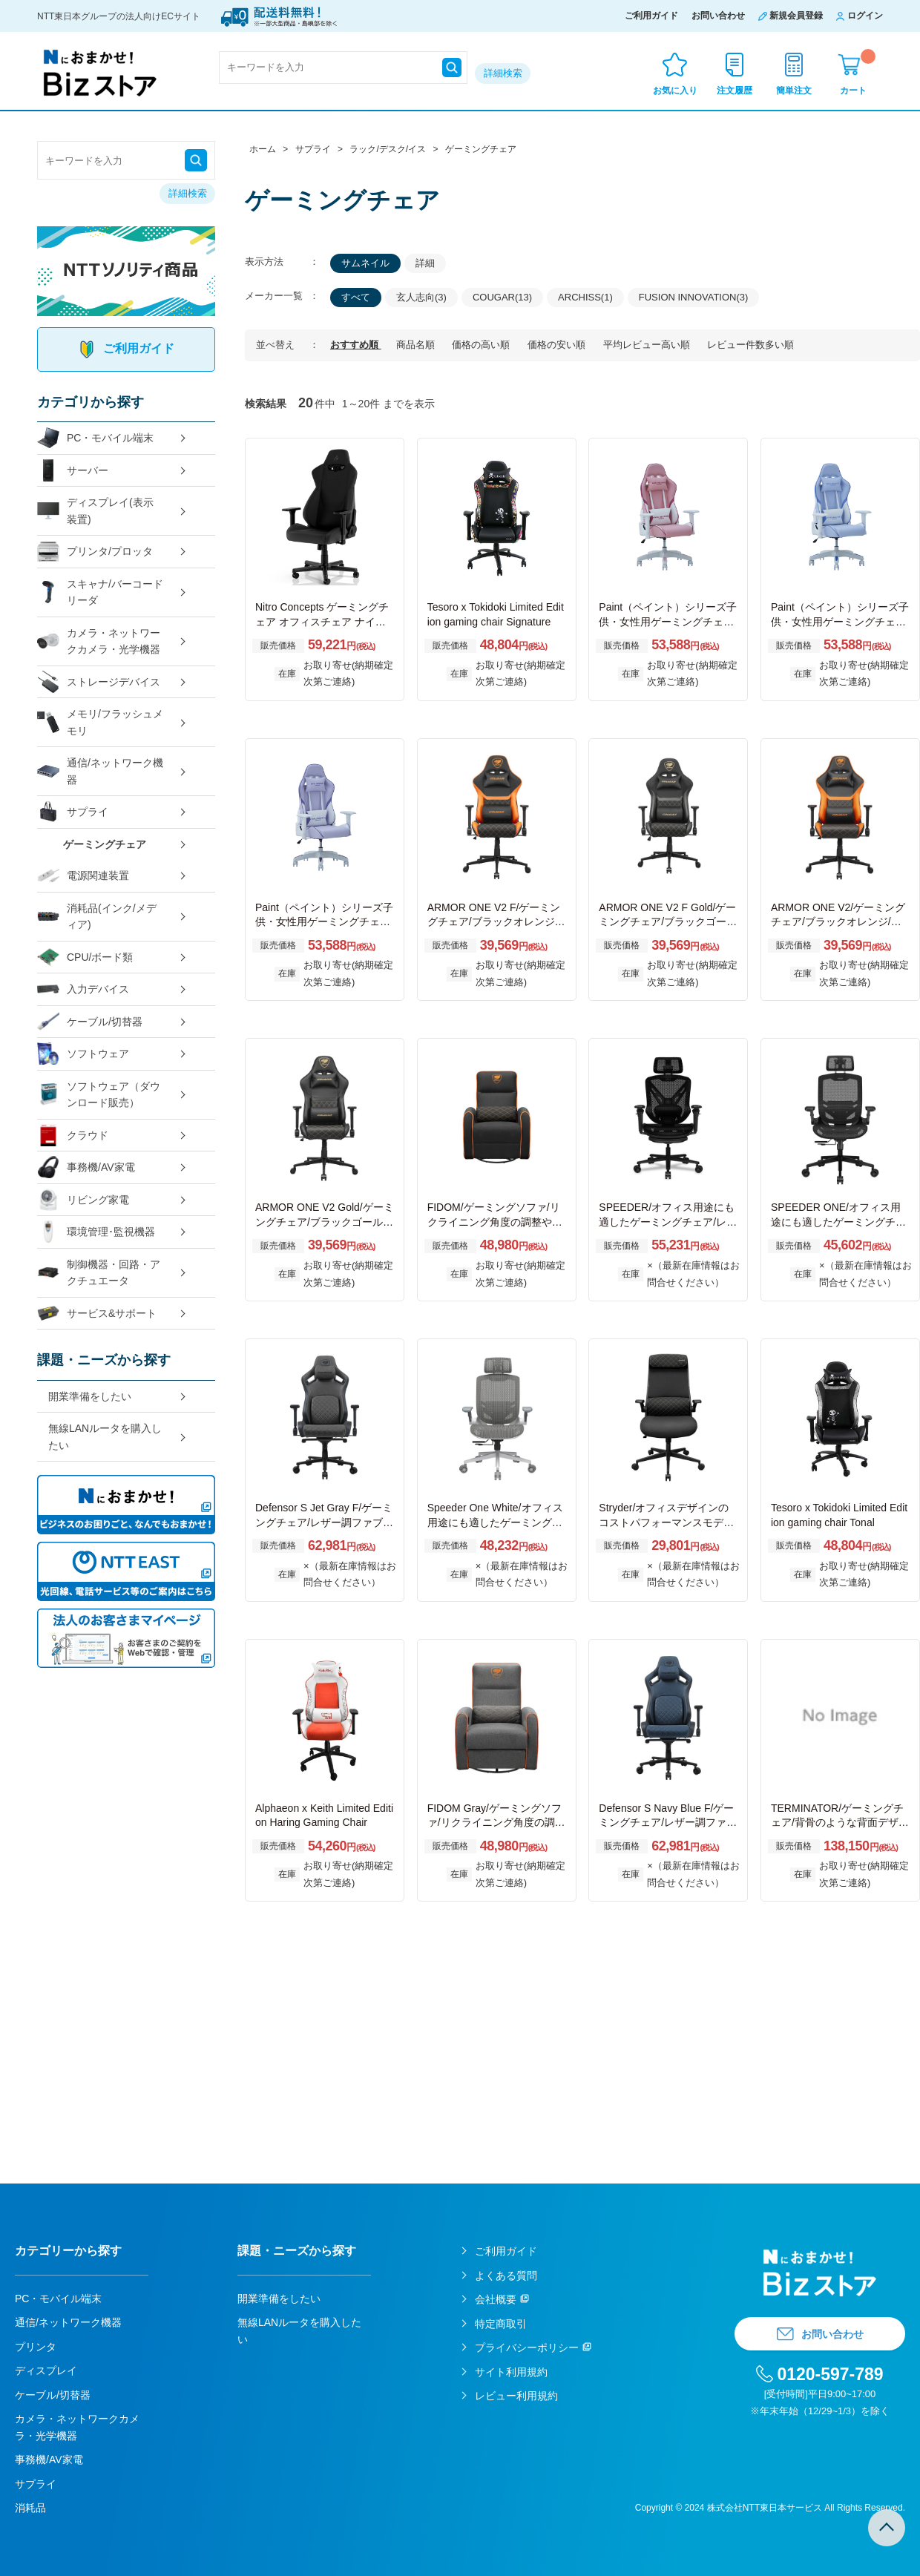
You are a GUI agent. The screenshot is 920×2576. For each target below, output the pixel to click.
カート (857, 72)
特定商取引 (501, 2324)
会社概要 (495, 2299)
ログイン (865, 15)
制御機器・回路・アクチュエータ (98, 1273)
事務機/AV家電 (86, 1167)
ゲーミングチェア (104, 844)
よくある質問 (506, 2275)
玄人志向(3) (421, 297)
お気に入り (675, 90)
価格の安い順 (558, 344)
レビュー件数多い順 (750, 344)
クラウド (72, 1135)
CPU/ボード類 (85, 957)
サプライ (72, 812)
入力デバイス (83, 989)
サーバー (72, 471)
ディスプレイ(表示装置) (95, 511)
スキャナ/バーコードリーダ (100, 592)
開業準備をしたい (89, 1396)
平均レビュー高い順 (648, 344)
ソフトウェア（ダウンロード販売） (98, 1095)
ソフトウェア (83, 1054)
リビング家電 (83, 1200)
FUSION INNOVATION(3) (694, 297)
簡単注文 (794, 90)
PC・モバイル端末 (95, 438)
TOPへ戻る (886, 2527)
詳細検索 (503, 73)
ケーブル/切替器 (89, 1022)
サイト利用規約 (511, 2372)
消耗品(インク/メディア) (97, 917)
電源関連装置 (83, 876)
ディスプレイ (46, 2370)
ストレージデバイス (98, 682)
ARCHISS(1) (585, 297)
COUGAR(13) (502, 297)
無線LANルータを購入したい (105, 1436)
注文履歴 (734, 90)
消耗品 (30, 2508)
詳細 (425, 263)
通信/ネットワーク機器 (100, 771)
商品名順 (417, 344)
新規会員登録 (796, 15)
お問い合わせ (718, 15)
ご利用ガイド (651, 15)
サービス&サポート (97, 1314)
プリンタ (35, 2347)
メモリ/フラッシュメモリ (100, 722)
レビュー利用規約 (516, 2396)
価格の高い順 (482, 344)
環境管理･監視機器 (96, 1232)
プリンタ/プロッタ (95, 552)
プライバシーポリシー (527, 2347)
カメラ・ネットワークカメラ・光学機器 (98, 641)
